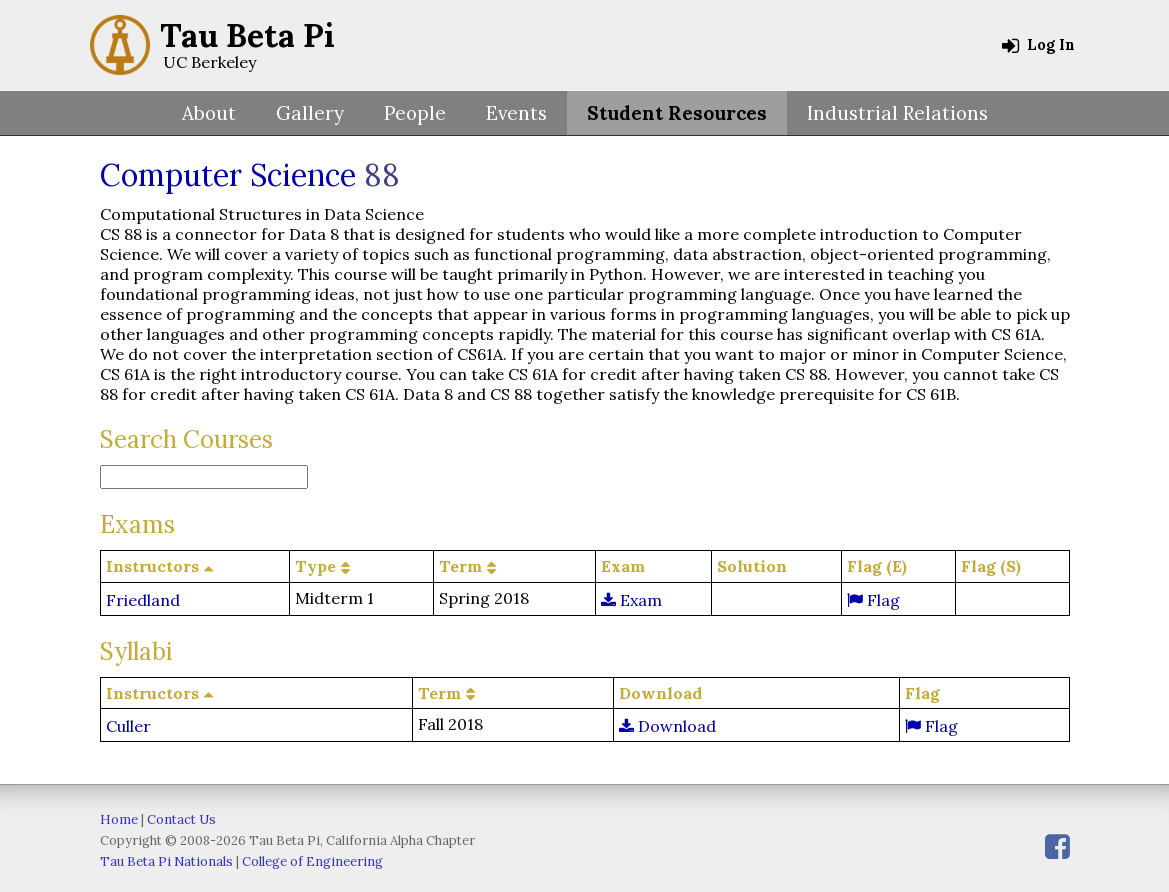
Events (516, 113)
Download (667, 726)
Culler (128, 726)
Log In (1038, 45)
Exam (631, 600)
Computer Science (228, 175)
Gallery (310, 113)
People (415, 113)
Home (119, 819)
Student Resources (677, 113)
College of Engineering (312, 861)
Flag (873, 600)
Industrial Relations (897, 113)
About (209, 113)
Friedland (143, 600)
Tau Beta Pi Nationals (166, 861)
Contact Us (181, 819)
